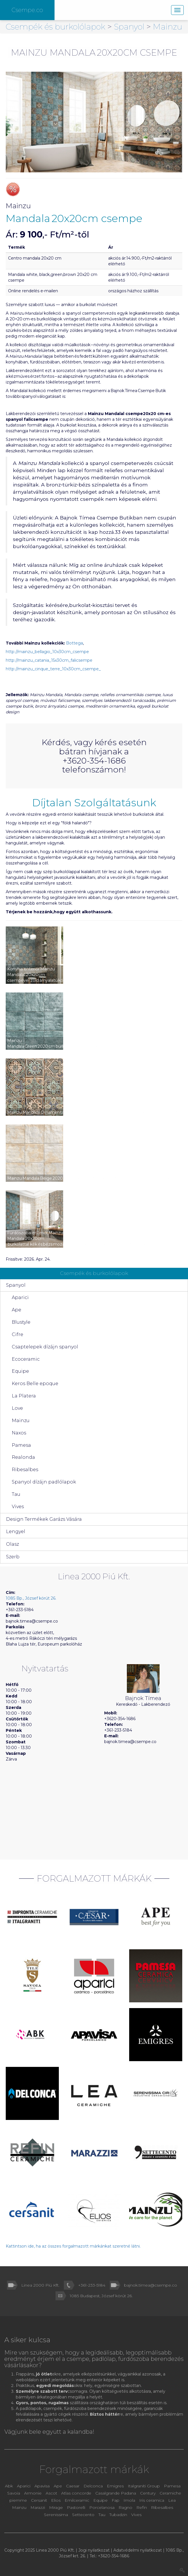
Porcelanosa (102, 2507)
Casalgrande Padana (115, 2493)
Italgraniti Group (144, 2486)
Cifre (17, 1334)
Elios (56, 2500)
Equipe (20, 1371)
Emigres (115, 2486)
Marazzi (38, 2507)
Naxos (19, 1433)
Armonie (33, 2493)
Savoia (13, 2493)
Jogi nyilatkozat (94, 2550)
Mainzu (167, 27)
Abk (9, 2486)
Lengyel (15, 1531)
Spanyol (130, 27)
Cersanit (39, 2500)
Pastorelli (76, 2507)
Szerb (13, 1556)
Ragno (126, 2507)
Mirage (56, 2507)
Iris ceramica (151, 2500)
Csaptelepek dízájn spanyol (45, 1347)
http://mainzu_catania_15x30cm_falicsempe (49, 660)
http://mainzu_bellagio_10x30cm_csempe (47, 651)
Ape (16, 1310)
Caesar (73, 2486)
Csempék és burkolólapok (56, 27)
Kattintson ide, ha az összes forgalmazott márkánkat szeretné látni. (73, 2246)
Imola (129, 2500)
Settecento (84, 2514)
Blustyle (21, 1322)
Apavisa (42, 2486)
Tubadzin (118, 2514)
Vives (18, 1506)
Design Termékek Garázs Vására (44, 1519)
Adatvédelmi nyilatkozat (137, 2550)
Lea (172, 2500)
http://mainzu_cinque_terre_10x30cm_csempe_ (53, 668)
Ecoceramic (26, 1359)
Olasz (12, 1544)
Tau (16, 1494)
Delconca (93, 2486)
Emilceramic (77, 2500)
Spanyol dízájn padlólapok (44, 1482)
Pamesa (21, 1445)
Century (148, 2493)
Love (17, 1408)
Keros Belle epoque (35, 1383)
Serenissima (56, 2514)
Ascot (52, 2493)
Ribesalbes (25, 1469)
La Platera (24, 1396)
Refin (142, 2507)
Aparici (20, 1297)
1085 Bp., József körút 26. (31, 1598)
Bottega (74, 643)
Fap (116, 2500)
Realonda (23, 1457)
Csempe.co (27, 10)
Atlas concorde (76, 2493)
